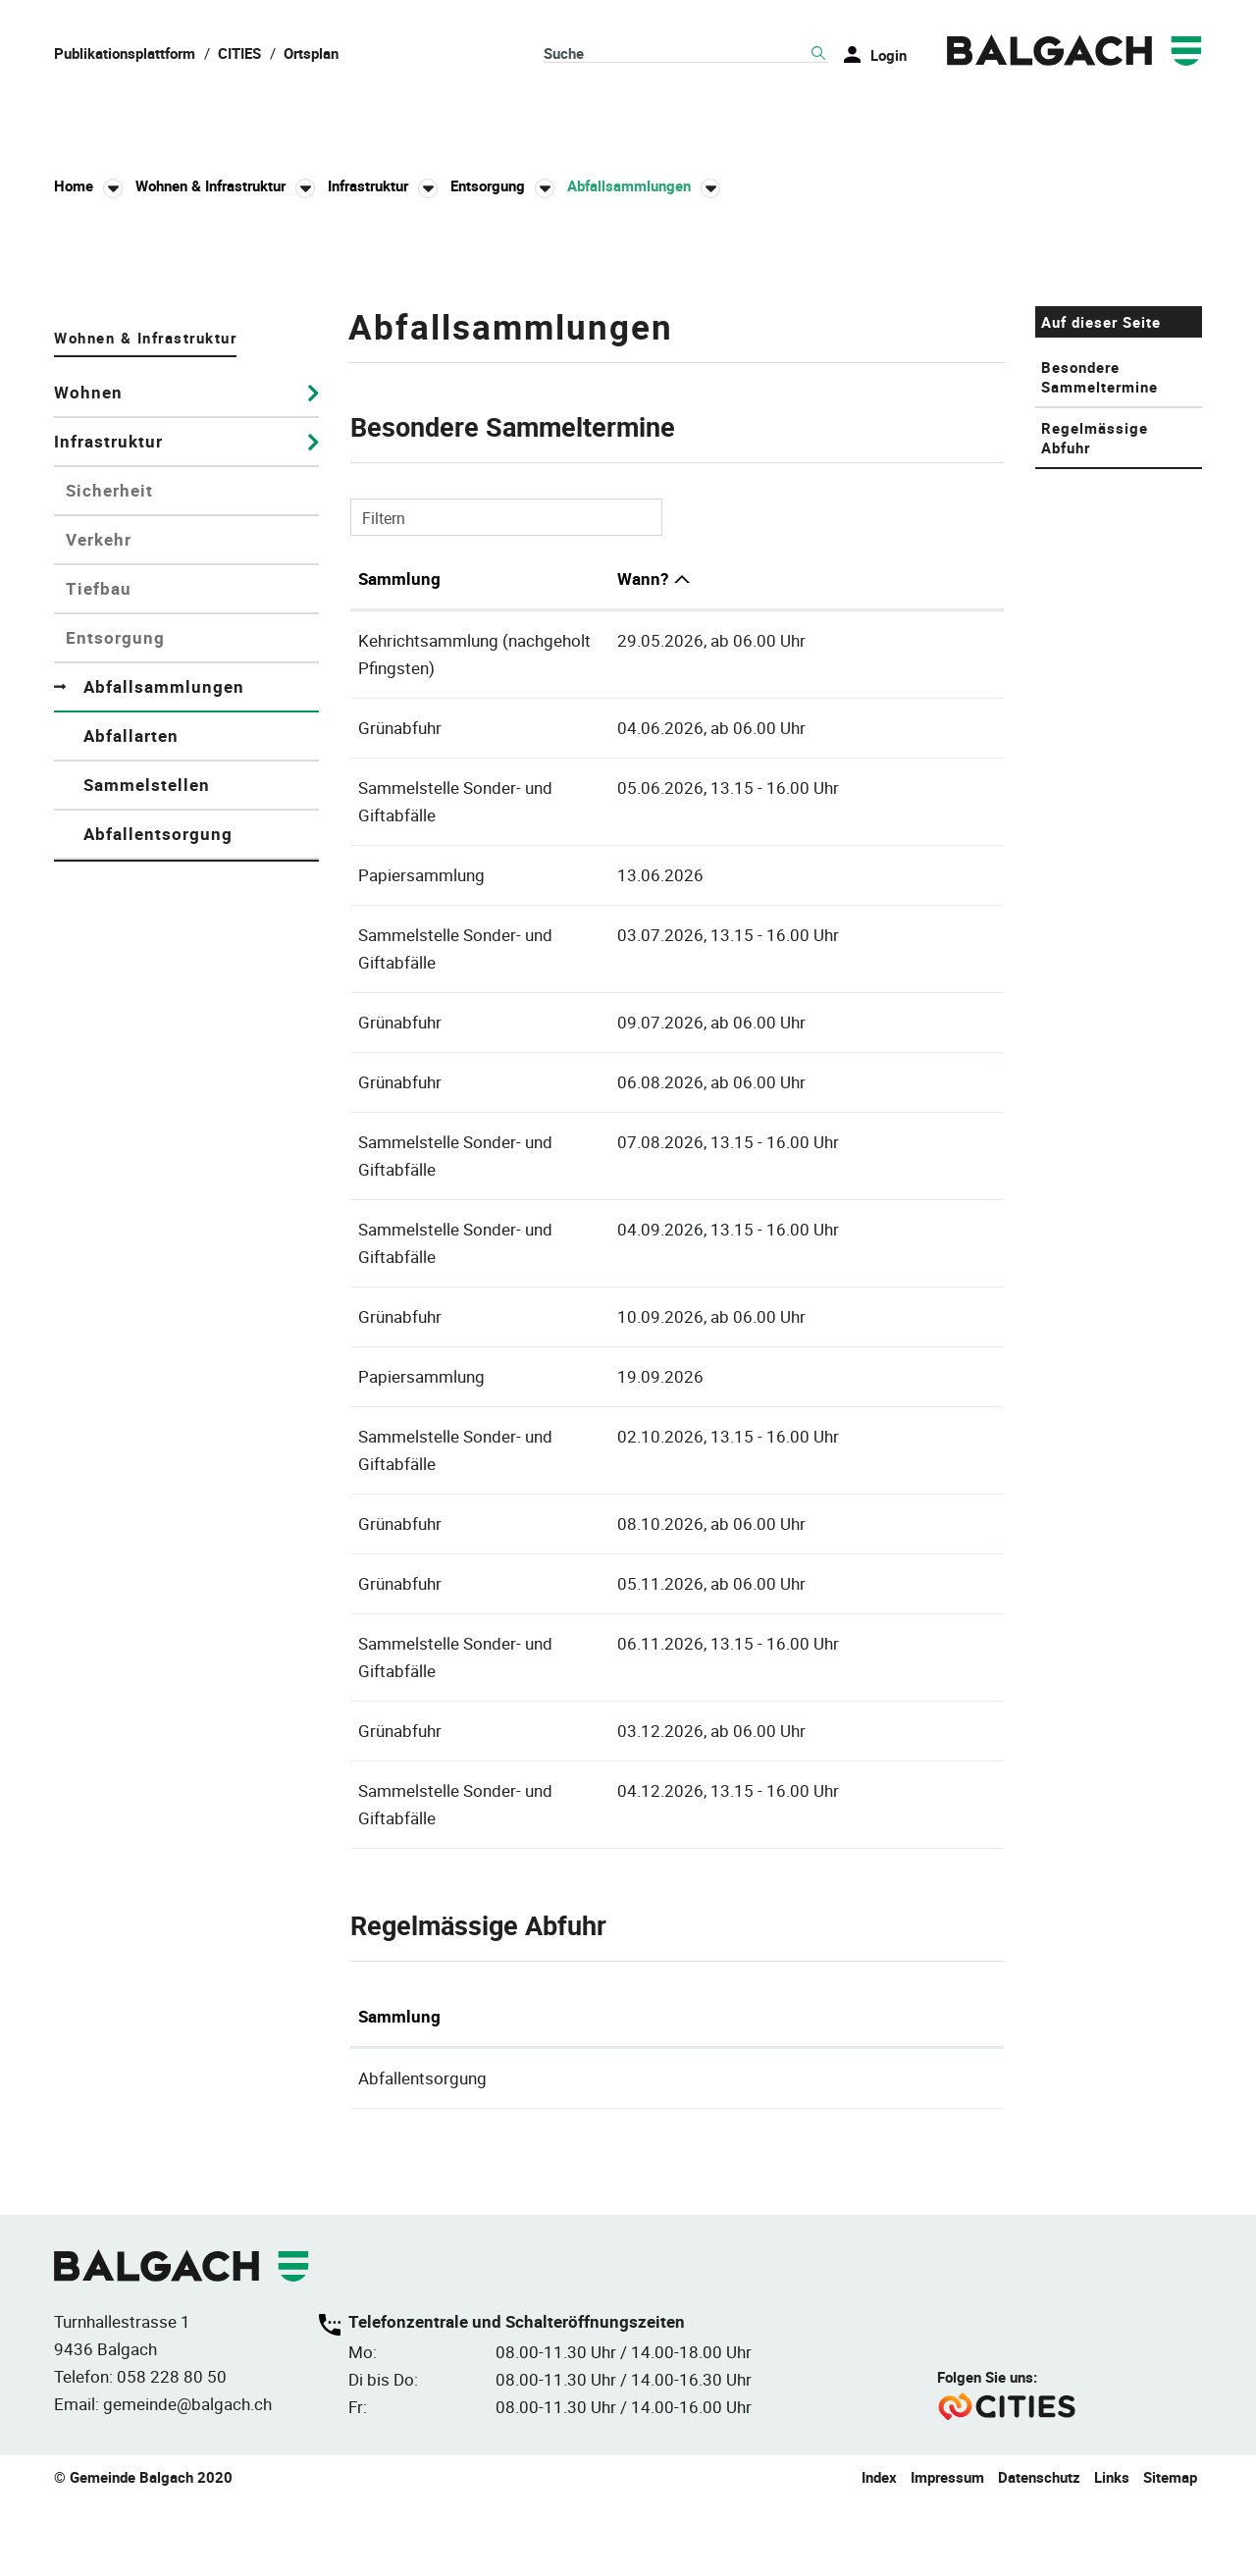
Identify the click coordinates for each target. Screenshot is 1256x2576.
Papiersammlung (421, 1117)
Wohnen (88, 689)
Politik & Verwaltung (358, 117)
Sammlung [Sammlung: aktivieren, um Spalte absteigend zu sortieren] (399, 2093)
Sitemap (1170, 2553)
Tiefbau (98, 885)
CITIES (239, 53)
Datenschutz (1039, 2553)
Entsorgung (115, 934)
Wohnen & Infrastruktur (613, 117)
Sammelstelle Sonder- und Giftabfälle (496, 1057)
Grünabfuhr (400, 997)
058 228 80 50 (172, 2453)
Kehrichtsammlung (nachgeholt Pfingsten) (514, 937)
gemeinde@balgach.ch (187, 2480)
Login (888, 55)
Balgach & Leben (135, 117)
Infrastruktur (108, 738)
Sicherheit (109, 787)
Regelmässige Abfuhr (1094, 735)
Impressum (947, 2553)
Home (73, 188)
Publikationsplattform (124, 53)
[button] (225, 189)
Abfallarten (131, 1033)
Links (1111, 2553)
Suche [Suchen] (818, 54)
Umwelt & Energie (1116, 117)
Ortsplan (311, 53)
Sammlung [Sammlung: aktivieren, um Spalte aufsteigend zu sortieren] (399, 876)
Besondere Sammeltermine (1099, 674)
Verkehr (98, 836)
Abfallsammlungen (201, 984)
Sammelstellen (146, 1082)
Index (879, 2553)
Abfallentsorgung (158, 1131)
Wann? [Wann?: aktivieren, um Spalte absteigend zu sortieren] (762, 876)
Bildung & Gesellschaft (878, 117)
